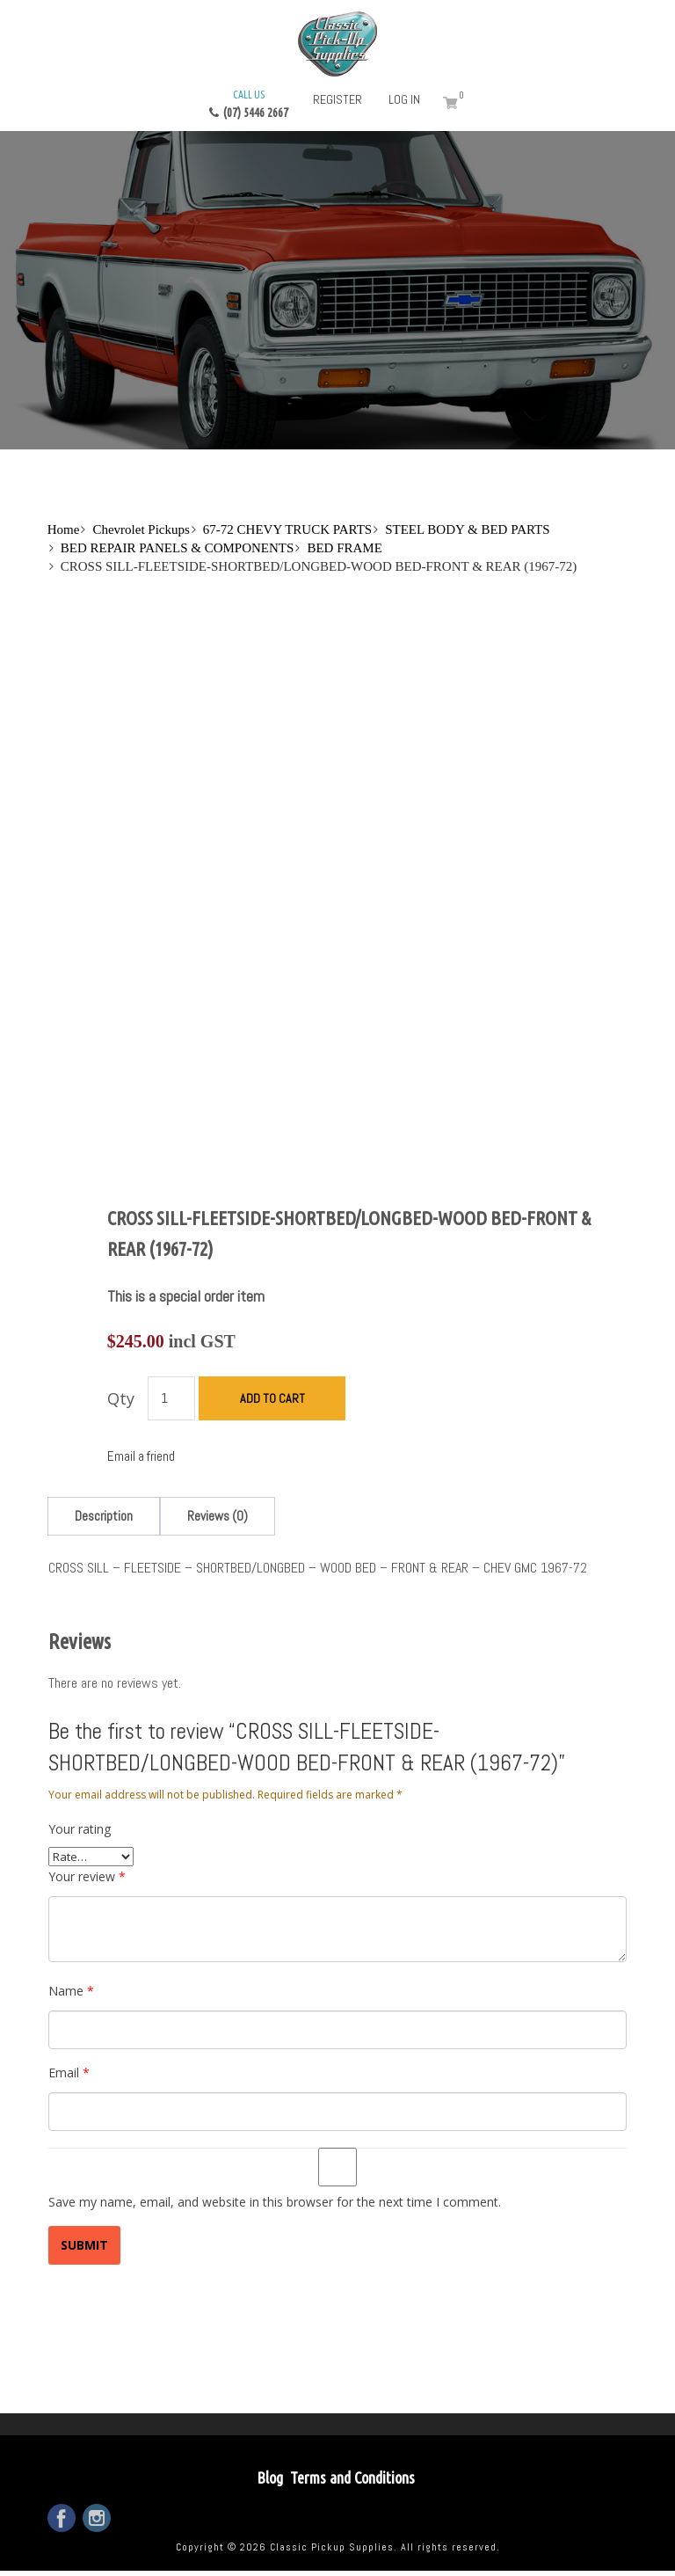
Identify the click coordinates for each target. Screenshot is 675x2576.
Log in (404, 99)
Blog (270, 2477)
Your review (87, 1876)
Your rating (79, 1829)
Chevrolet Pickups (140, 529)
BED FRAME (344, 548)
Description (104, 1515)
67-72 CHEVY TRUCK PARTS (287, 529)
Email (69, 2072)
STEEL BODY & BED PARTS (467, 529)
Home (63, 529)
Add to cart (272, 1398)
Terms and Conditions (352, 2477)
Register (337, 99)
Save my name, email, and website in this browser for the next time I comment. (274, 2201)
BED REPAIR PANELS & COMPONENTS (177, 548)
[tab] (103, 1516)
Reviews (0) (217, 1515)
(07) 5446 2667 (248, 103)
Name (71, 1990)
